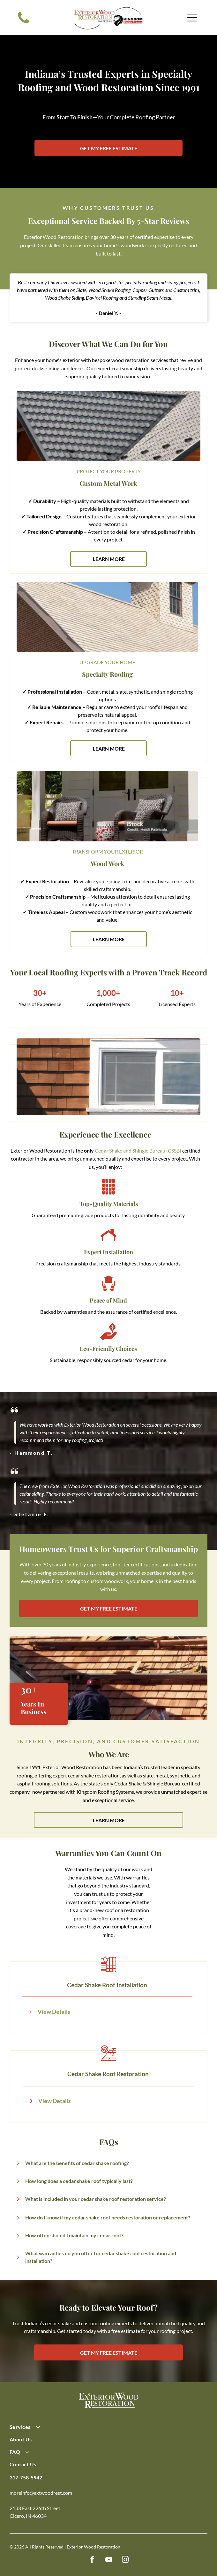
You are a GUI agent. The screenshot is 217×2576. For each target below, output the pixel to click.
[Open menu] (192, 17)
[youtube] (108, 2560)
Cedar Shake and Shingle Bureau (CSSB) (138, 1150)
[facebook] (92, 2560)
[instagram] (125, 2560)
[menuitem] (108, 2430)
